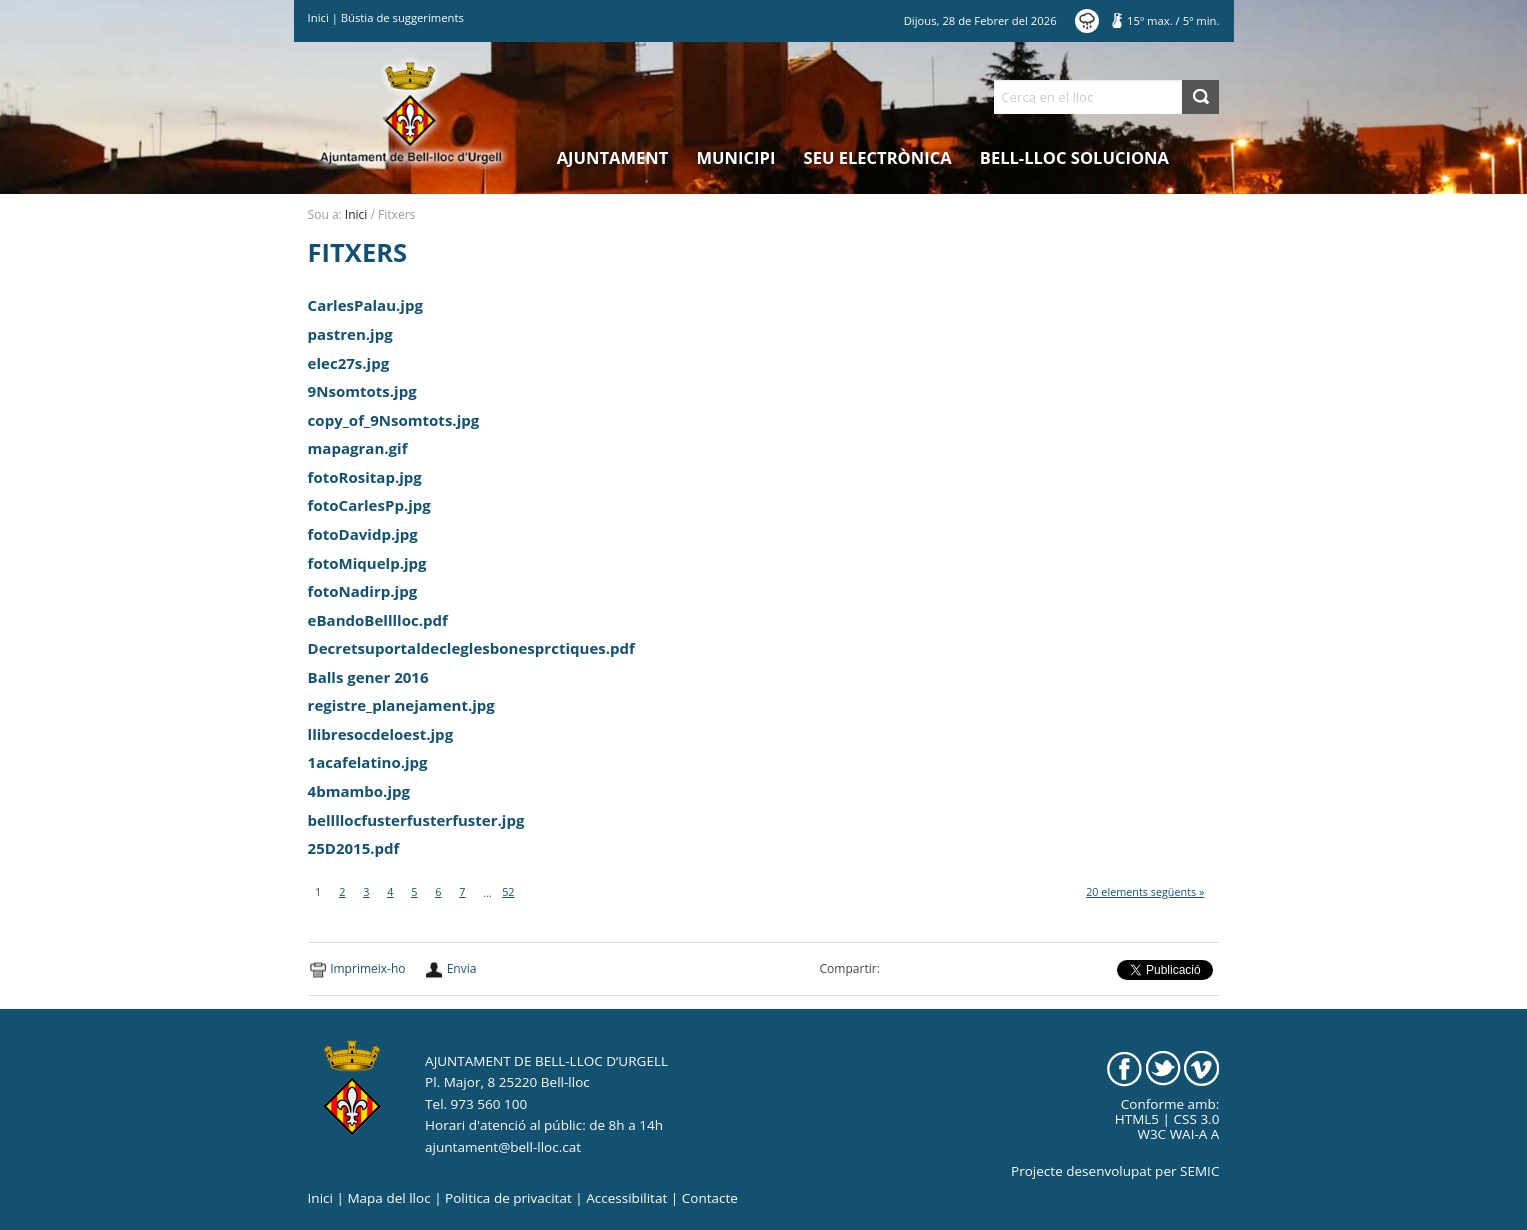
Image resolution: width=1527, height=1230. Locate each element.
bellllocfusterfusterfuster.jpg (416, 820)
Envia (462, 968)
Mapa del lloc (388, 1198)
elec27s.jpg (349, 363)
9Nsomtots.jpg (362, 391)
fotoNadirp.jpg (363, 591)
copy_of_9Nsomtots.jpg (394, 420)
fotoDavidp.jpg (363, 534)
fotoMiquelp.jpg (367, 563)
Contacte (710, 1198)
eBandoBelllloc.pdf (378, 620)
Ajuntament (613, 157)
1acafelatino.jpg (368, 762)
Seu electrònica (878, 157)
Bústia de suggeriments (402, 17)
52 (508, 891)
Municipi (736, 157)
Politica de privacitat (508, 1198)
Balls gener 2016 (368, 677)
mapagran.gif (358, 448)
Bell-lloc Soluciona (1074, 157)
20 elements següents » (1145, 891)
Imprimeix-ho (367, 968)
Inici (318, 17)
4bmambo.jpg (359, 791)
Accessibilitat (626, 1198)
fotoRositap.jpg (365, 477)
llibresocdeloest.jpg (381, 734)
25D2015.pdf (354, 848)
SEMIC (1199, 1171)
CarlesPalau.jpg (365, 305)
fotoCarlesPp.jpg (369, 505)
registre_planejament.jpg (401, 705)
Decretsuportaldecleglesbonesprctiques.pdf (471, 648)
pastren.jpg (350, 334)
